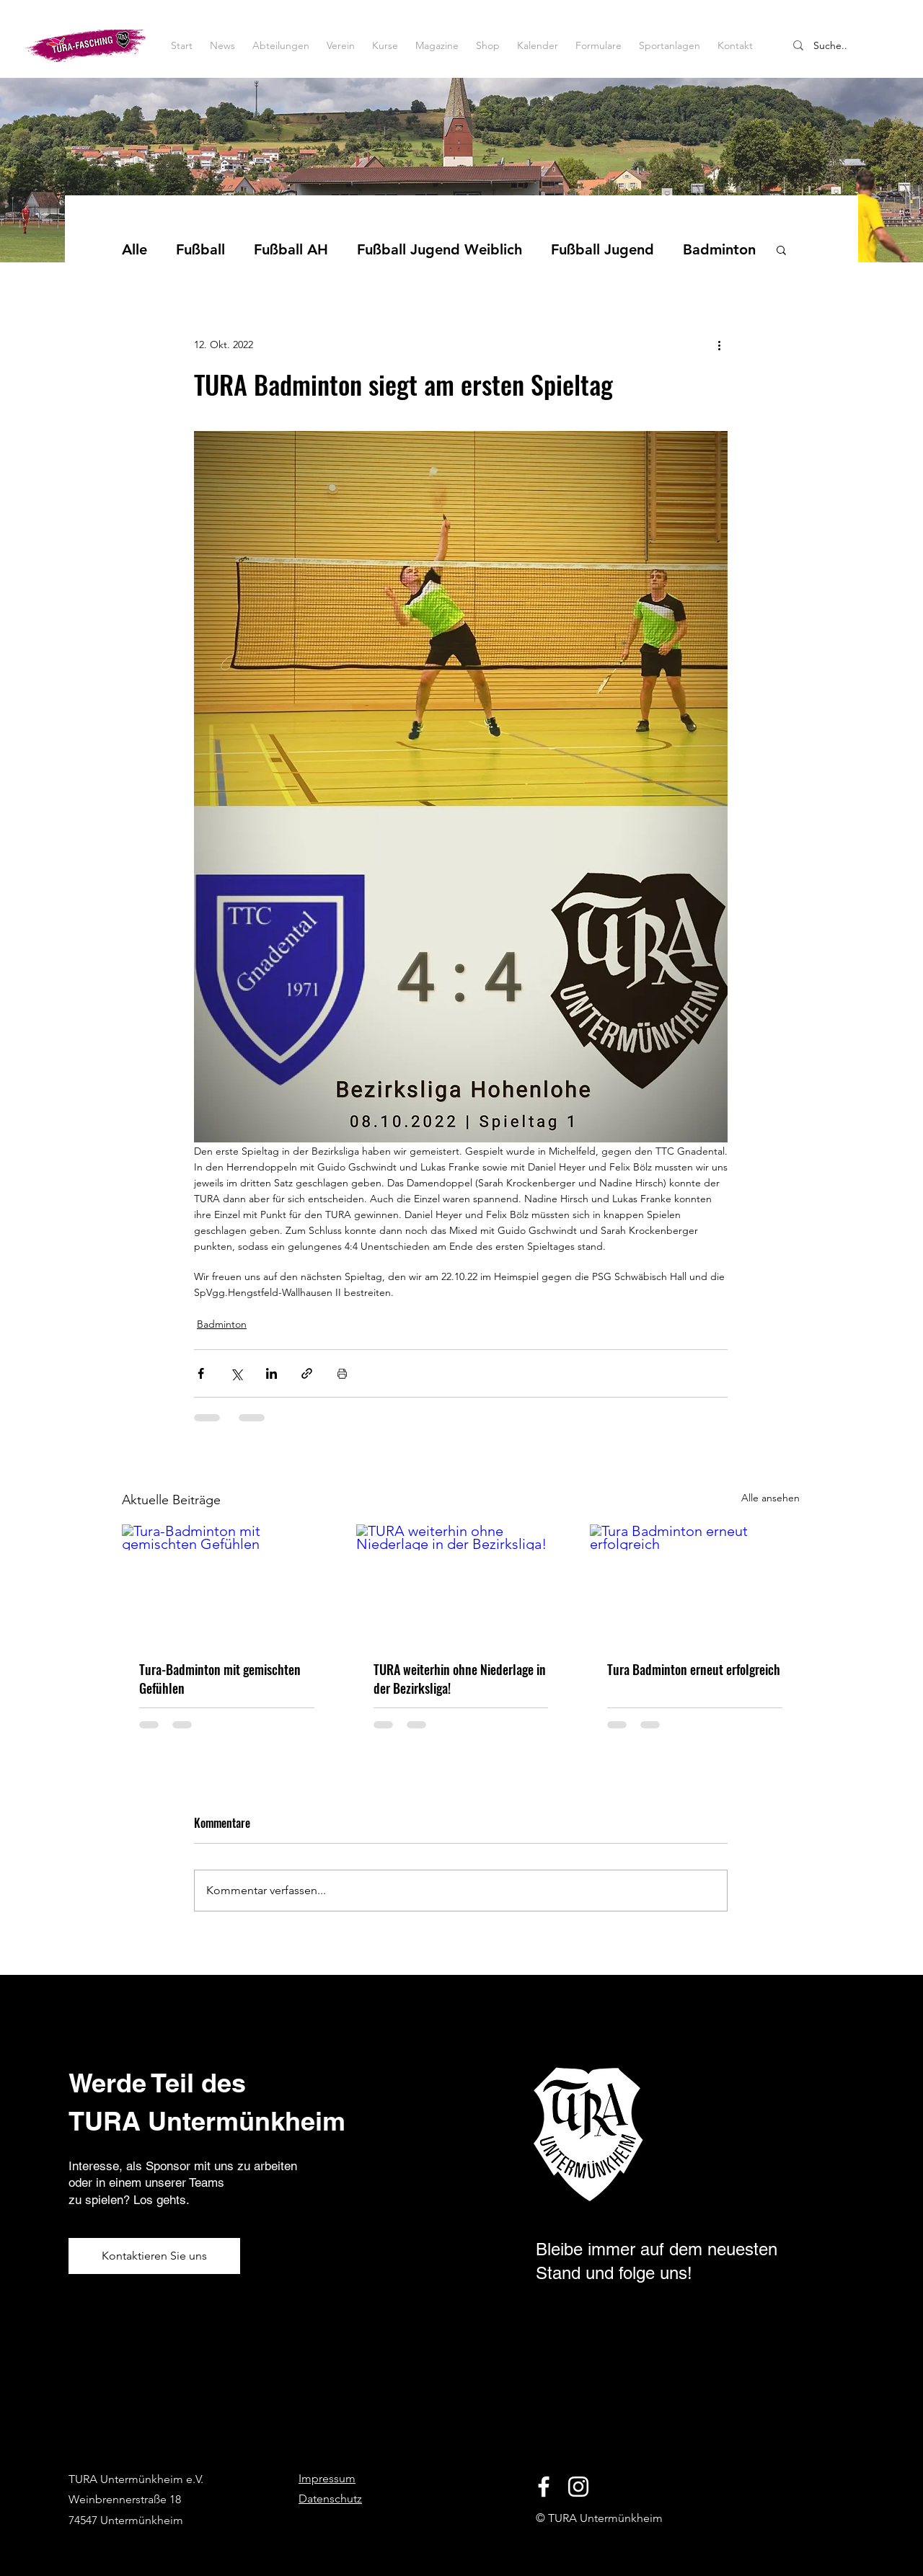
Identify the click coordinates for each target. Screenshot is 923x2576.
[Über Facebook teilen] (201, 1373)
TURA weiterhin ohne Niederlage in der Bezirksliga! (460, 1678)
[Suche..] (849, 46)
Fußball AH (291, 249)
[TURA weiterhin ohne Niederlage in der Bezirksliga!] (461, 1583)
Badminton (719, 249)
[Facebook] (543, 2486)
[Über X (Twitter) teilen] (236, 1373)
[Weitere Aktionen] (719, 344)
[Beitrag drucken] (342, 1373)
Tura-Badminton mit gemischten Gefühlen (220, 1678)
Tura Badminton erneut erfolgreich (693, 1669)
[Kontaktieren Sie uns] (154, 2256)
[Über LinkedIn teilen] (271, 1373)
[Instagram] (578, 2486)
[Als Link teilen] (307, 1373)
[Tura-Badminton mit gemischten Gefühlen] (227, 1583)
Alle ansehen (770, 1497)
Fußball (200, 249)
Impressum (327, 2478)
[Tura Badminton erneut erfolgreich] (695, 1583)
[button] (781, 249)
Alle (134, 249)
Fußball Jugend (602, 249)
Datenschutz (330, 2498)
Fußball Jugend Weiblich (439, 249)
